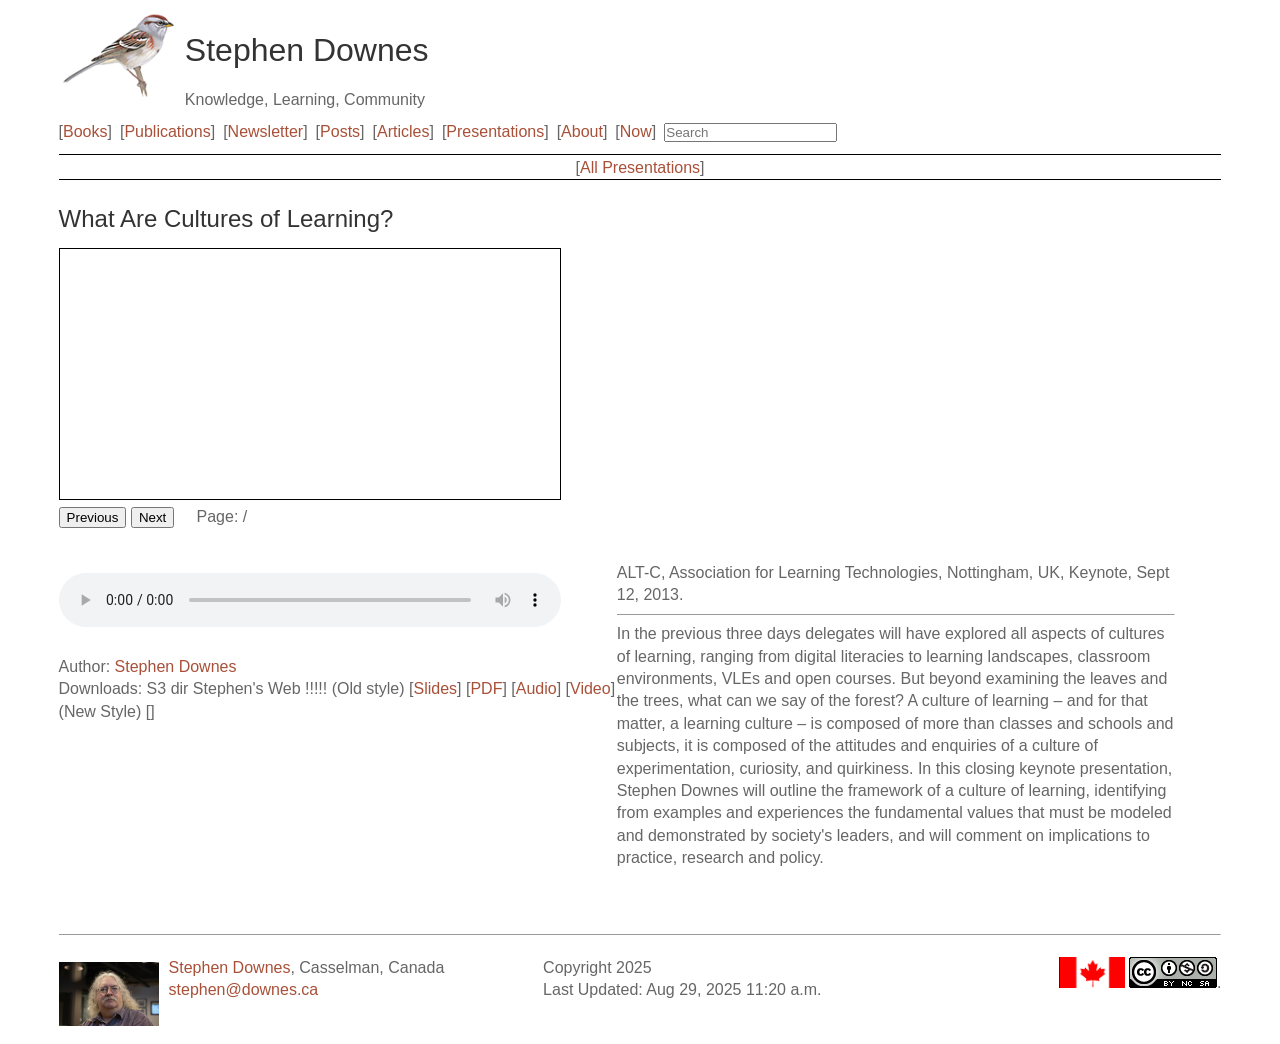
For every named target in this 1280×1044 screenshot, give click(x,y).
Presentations (495, 131)
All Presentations (640, 167)
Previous (93, 517)
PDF (486, 688)
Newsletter (266, 131)
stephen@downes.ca (244, 989)
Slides (435, 688)
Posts (340, 131)
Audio (536, 688)
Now (636, 131)
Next (152, 517)
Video (590, 688)
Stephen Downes (176, 666)
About (582, 131)
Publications (167, 131)
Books (85, 131)
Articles (403, 131)
